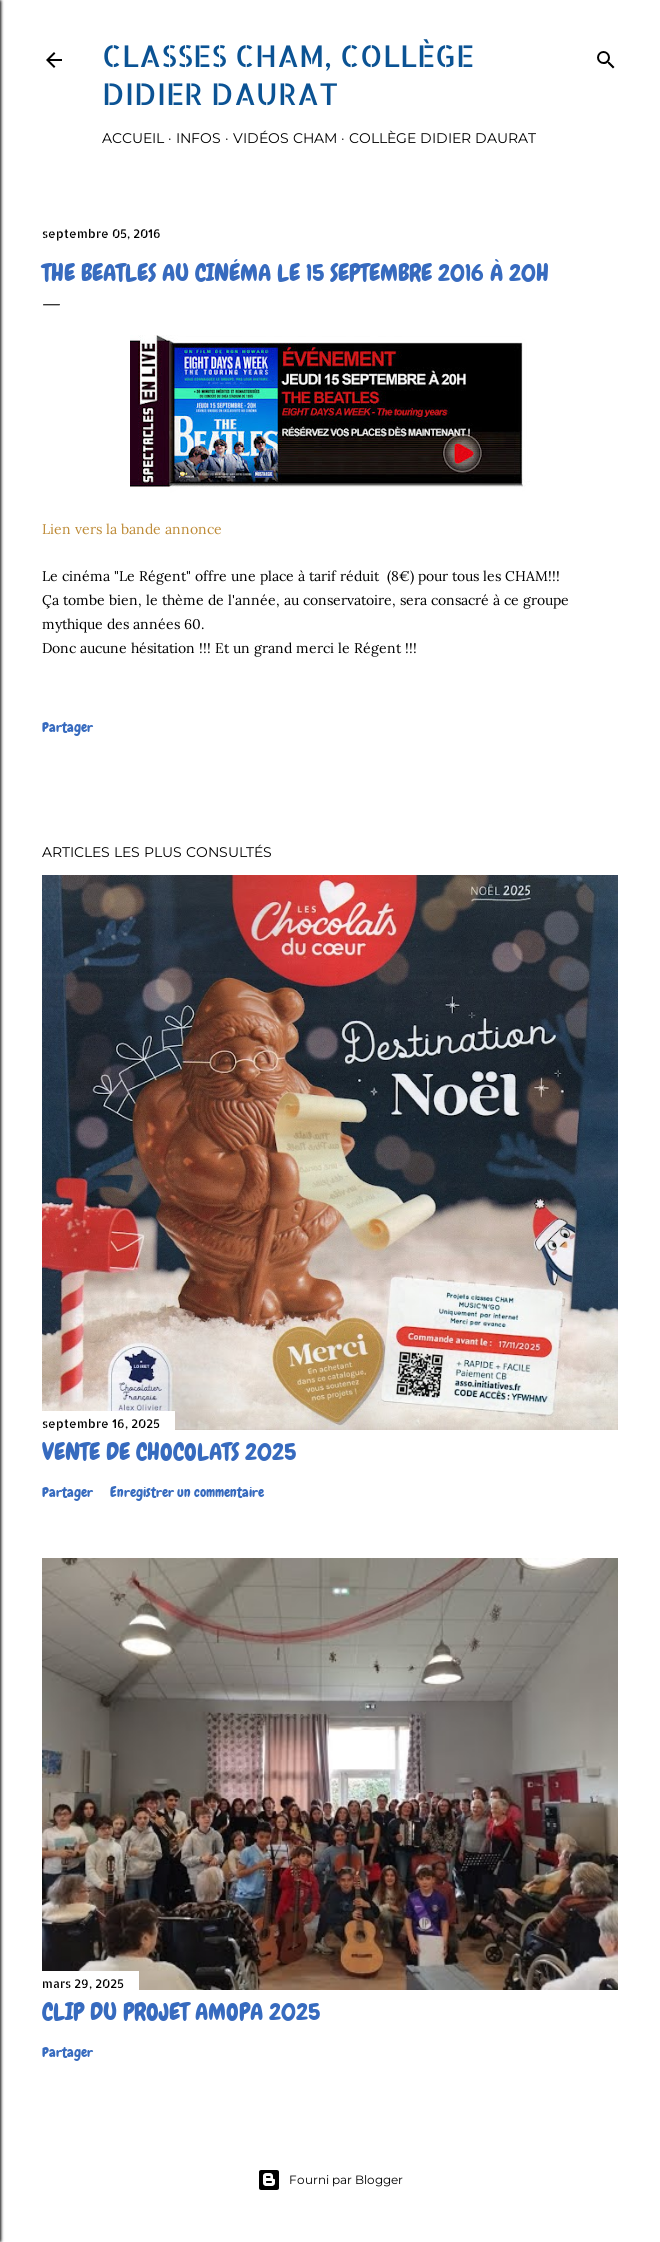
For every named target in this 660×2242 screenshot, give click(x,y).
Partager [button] (67, 727)
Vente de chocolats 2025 (169, 1451)
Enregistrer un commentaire (187, 1492)
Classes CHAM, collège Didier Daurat (288, 74)
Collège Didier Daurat (442, 138)
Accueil (133, 138)
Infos (198, 138)
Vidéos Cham (285, 138)
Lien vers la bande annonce (132, 529)
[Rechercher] (606, 55)
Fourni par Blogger (330, 2180)
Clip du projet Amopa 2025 (181, 2011)
